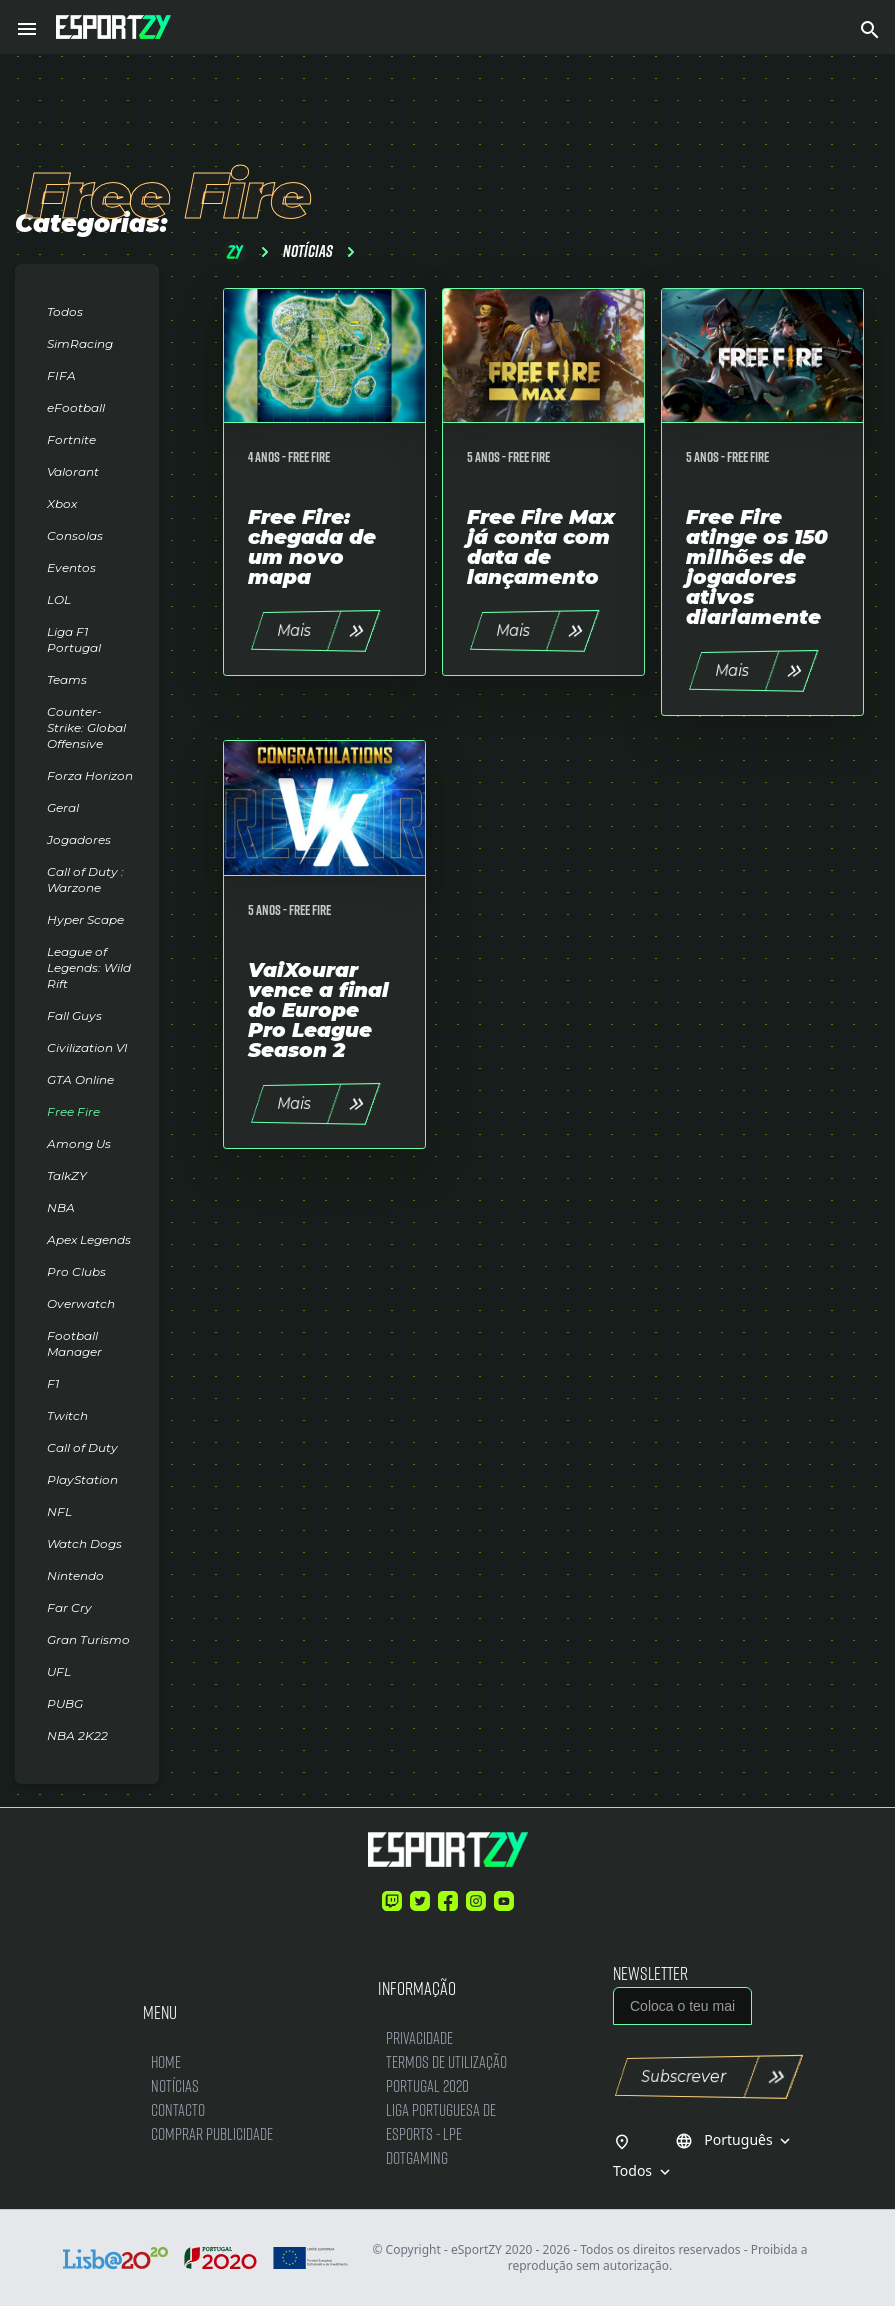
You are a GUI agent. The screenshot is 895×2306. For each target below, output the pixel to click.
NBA (61, 1207)
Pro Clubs (76, 1271)
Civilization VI (87, 1047)
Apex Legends (89, 1239)
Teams (67, 679)
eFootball (76, 407)
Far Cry (69, 1607)
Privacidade (419, 2037)
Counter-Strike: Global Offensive (86, 727)
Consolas (75, 535)
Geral (63, 807)
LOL (59, 599)
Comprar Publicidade (212, 2133)
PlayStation (82, 1479)
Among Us (79, 1143)
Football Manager (74, 1343)
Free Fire (73, 1111)
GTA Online (80, 1079)
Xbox (62, 503)
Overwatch (81, 1303)
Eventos (71, 567)
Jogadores (79, 839)
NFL (59, 1511)
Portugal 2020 (427, 2085)
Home (166, 2061)
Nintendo (75, 1575)
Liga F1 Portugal (74, 639)
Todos (65, 311)
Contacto (178, 2109)
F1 (53, 1383)
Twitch (67, 1415)
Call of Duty (82, 1447)
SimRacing (80, 343)
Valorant (73, 471)
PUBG (65, 1703)
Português (735, 2140)
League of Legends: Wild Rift (89, 967)
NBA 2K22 (77, 1735)
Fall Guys (74, 1015)
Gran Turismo (88, 1639)
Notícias (175, 2085)
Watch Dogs (84, 1543)
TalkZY (67, 1175)
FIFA (61, 375)
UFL (59, 1671)
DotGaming (417, 2157)
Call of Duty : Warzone (85, 879)
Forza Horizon (90, 775)
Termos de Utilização (446, 2061)
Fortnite (71, 439)
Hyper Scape (85, 919)
